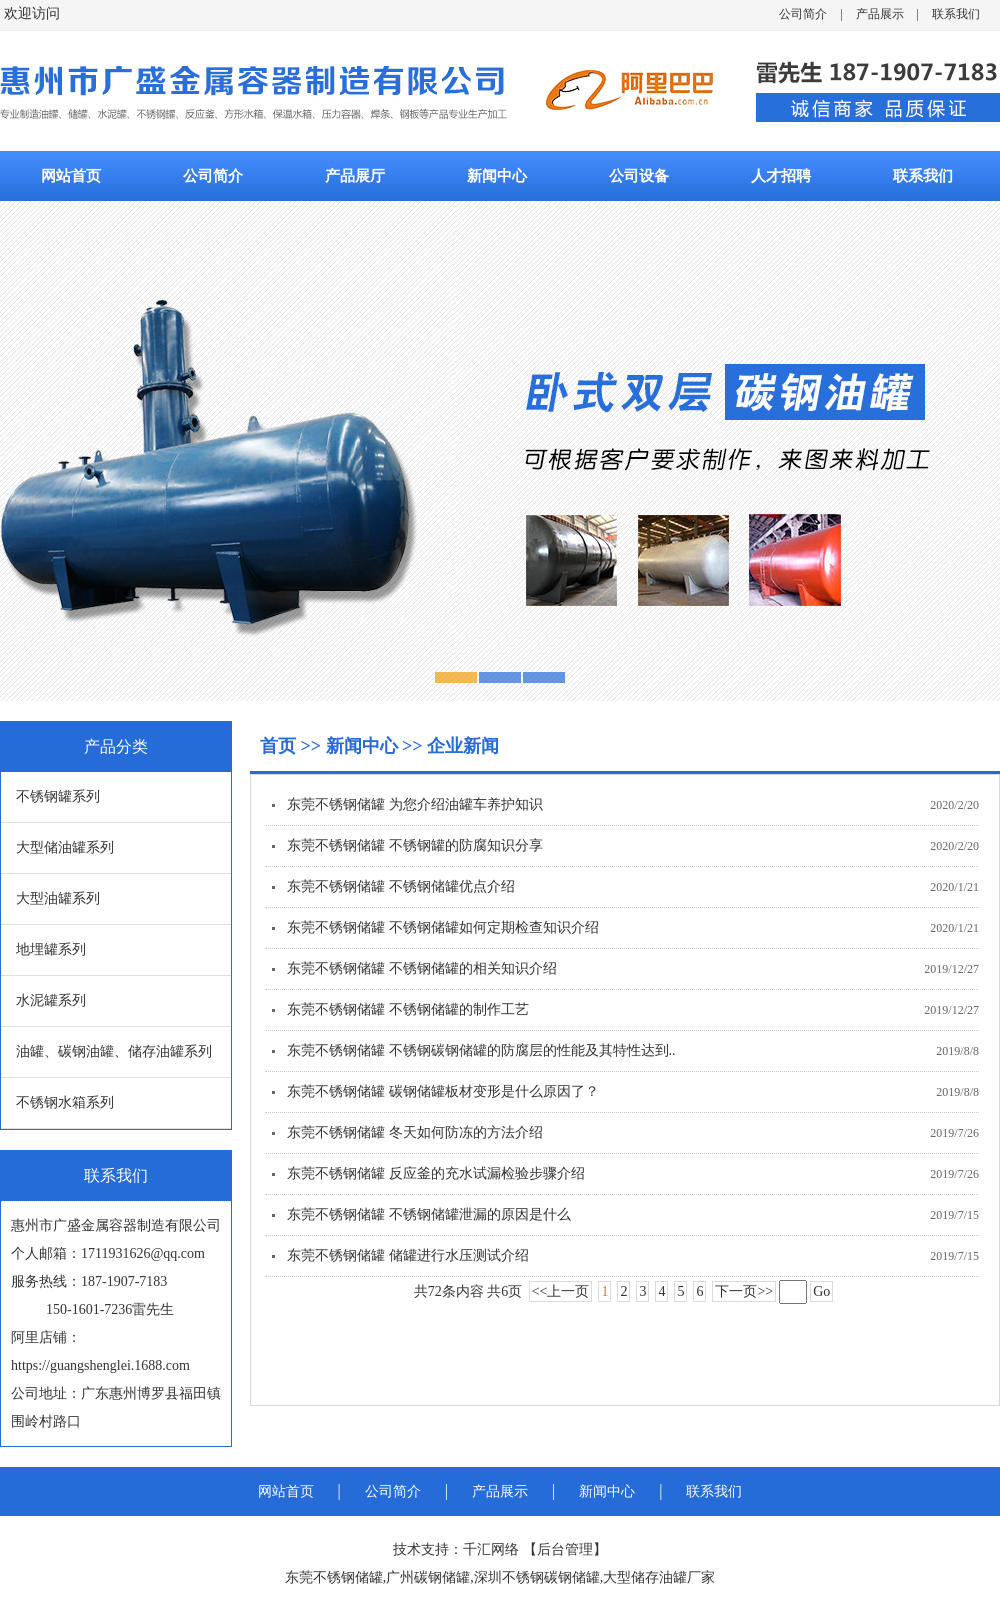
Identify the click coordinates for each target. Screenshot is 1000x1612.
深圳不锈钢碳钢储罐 (537, 1577)
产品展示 (880, 14)
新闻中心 (497, 176)
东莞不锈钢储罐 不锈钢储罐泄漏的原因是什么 (429, 1214)
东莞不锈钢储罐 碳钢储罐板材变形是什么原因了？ (443, 1091)
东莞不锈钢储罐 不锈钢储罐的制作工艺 (408, 1009)
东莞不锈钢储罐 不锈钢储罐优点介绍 (401, 886)
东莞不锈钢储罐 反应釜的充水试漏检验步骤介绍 (436, 1173)
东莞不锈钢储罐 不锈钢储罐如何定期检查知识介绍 (443, 927)
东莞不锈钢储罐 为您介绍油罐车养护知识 (415, 804)
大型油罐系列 (58, 898)
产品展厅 (355, 176)
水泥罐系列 (51, 1000)
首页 (280, 746)
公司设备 (639, 176)
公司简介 (803, 14)
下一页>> (744, 1291)
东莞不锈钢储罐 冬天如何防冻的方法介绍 (415, 1132)
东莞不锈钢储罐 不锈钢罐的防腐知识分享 (415, 845)
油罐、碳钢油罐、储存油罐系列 (114, 1051)
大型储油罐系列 (65, 847)
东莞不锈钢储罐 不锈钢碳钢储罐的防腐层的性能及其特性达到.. (481, 1050)
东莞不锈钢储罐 (334, 1577)
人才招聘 (781, 176)
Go (821, 1291)
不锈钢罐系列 (58, 796)
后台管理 (565, 1549)
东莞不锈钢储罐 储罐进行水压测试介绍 (408, 1255)
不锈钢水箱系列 (65, 1102)
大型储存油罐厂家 (659, 1577)
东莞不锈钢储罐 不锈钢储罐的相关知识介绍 (422, 968)
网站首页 (71, 176)
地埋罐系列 (51, 949)
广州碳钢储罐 (428, 1577)
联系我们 (956, 14)
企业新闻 (463, 746)
